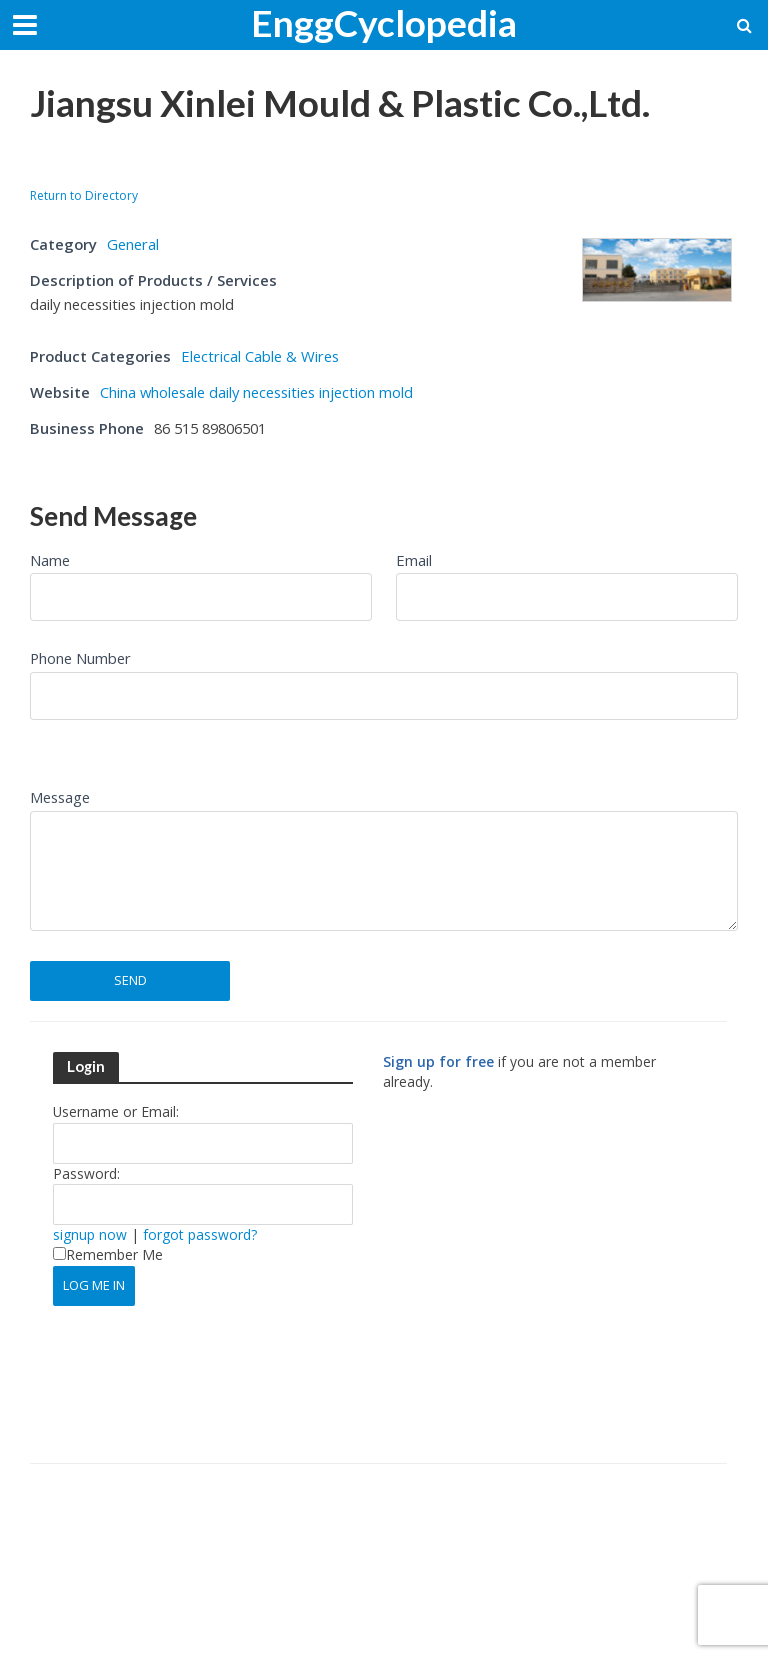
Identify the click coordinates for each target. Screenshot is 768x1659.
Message (60, 797)
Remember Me (108, 1254)
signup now (90, 1234)
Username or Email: (116, 1111)
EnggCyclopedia (384, 22)
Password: (86, 1173)
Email (414, 560)
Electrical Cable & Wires (260, 356)
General (133, 244)
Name (50, 560)
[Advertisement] (264, 161)
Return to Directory (84, 195)
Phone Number (80, 658)
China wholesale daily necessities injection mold (256, 392)
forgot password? (200, 1234)
